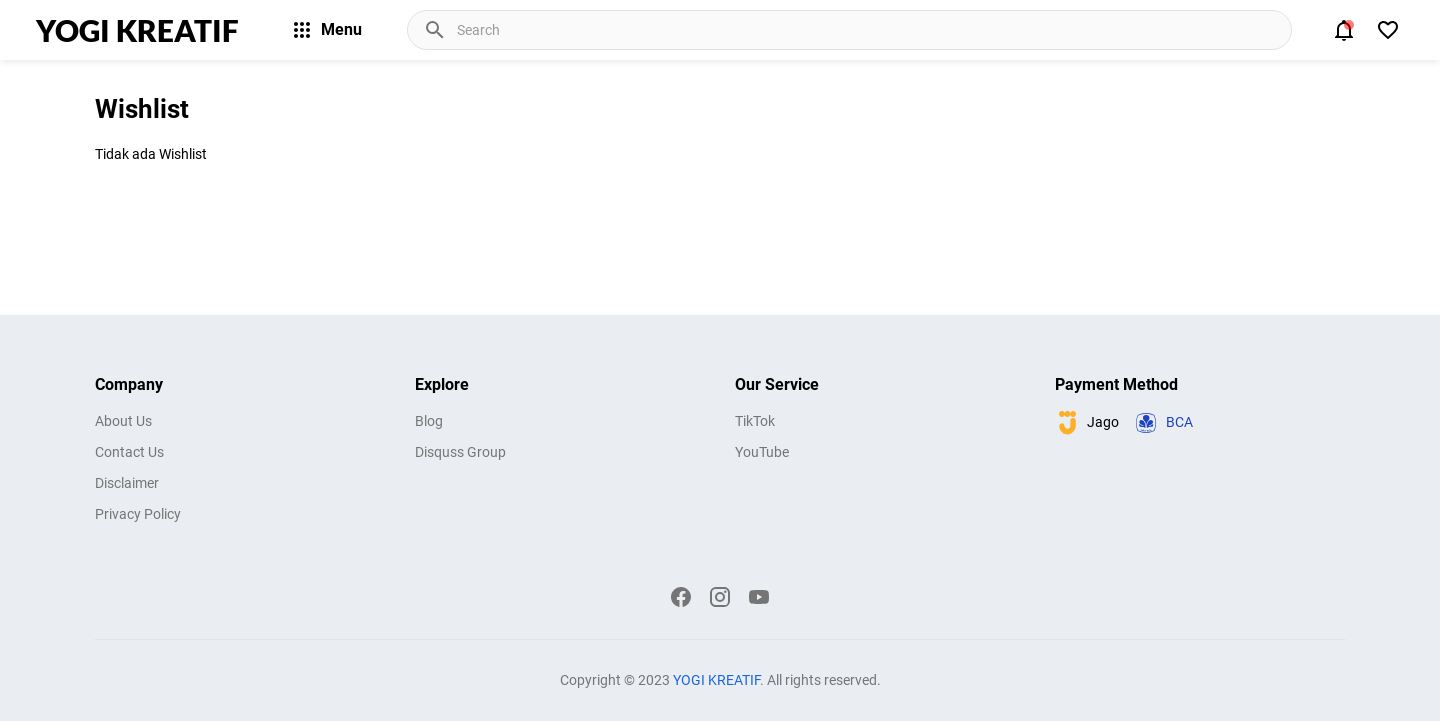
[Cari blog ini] (872, 30)
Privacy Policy (138, 514)
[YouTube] (759, 597)
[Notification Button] (1344, 30)
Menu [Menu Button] (326, 30)
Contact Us (129, 452)
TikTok (755, 421)
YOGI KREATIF (137, 30)
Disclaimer (127, 483)
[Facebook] (681, 597)
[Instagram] (720, 597)
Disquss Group (460, 452)
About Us (123, 421)
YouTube (762, 452)
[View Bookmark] (1388, 30)
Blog (429, 421)
